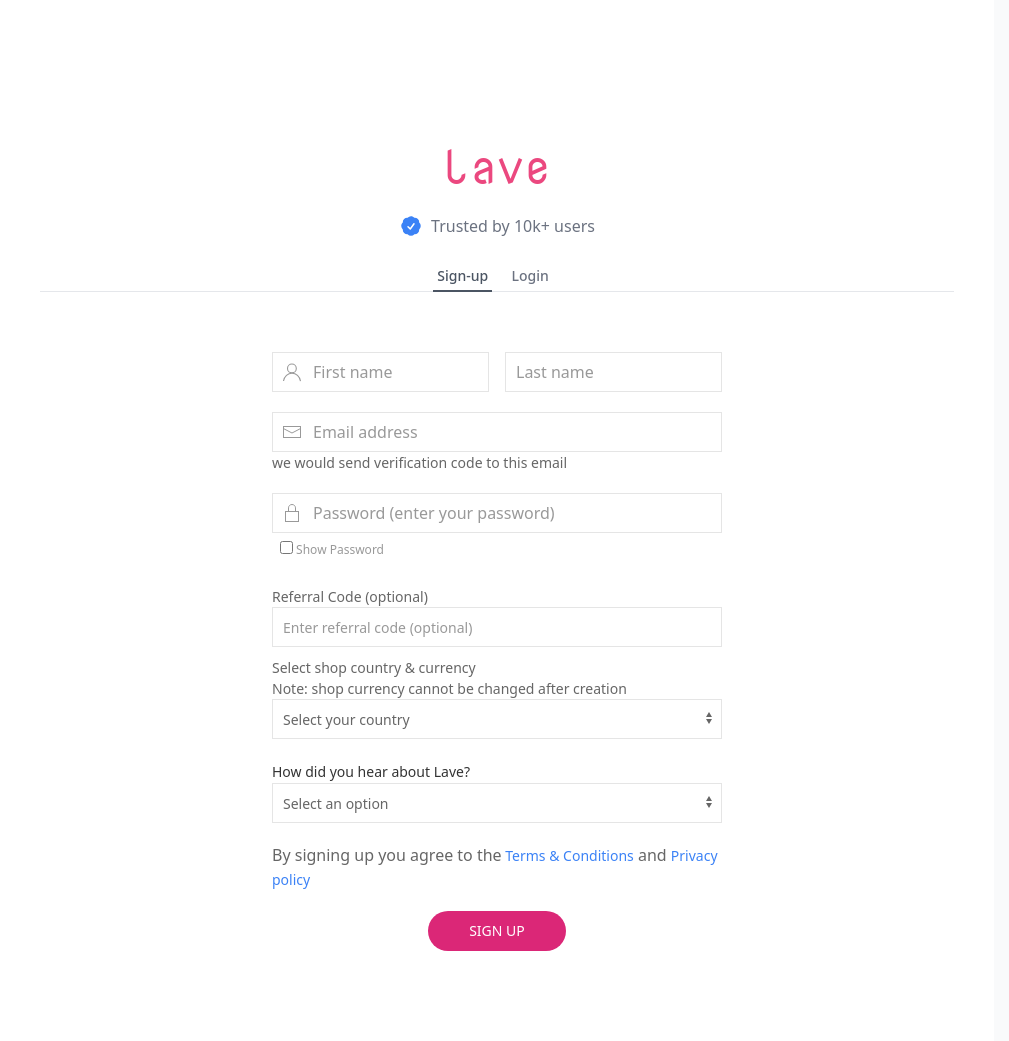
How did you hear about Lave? (371, 771)
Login (529, 275)
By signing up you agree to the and (495, 866)
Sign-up (462, 275)
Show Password (332, 549)
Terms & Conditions (568, 855)
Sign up (497, 930)
